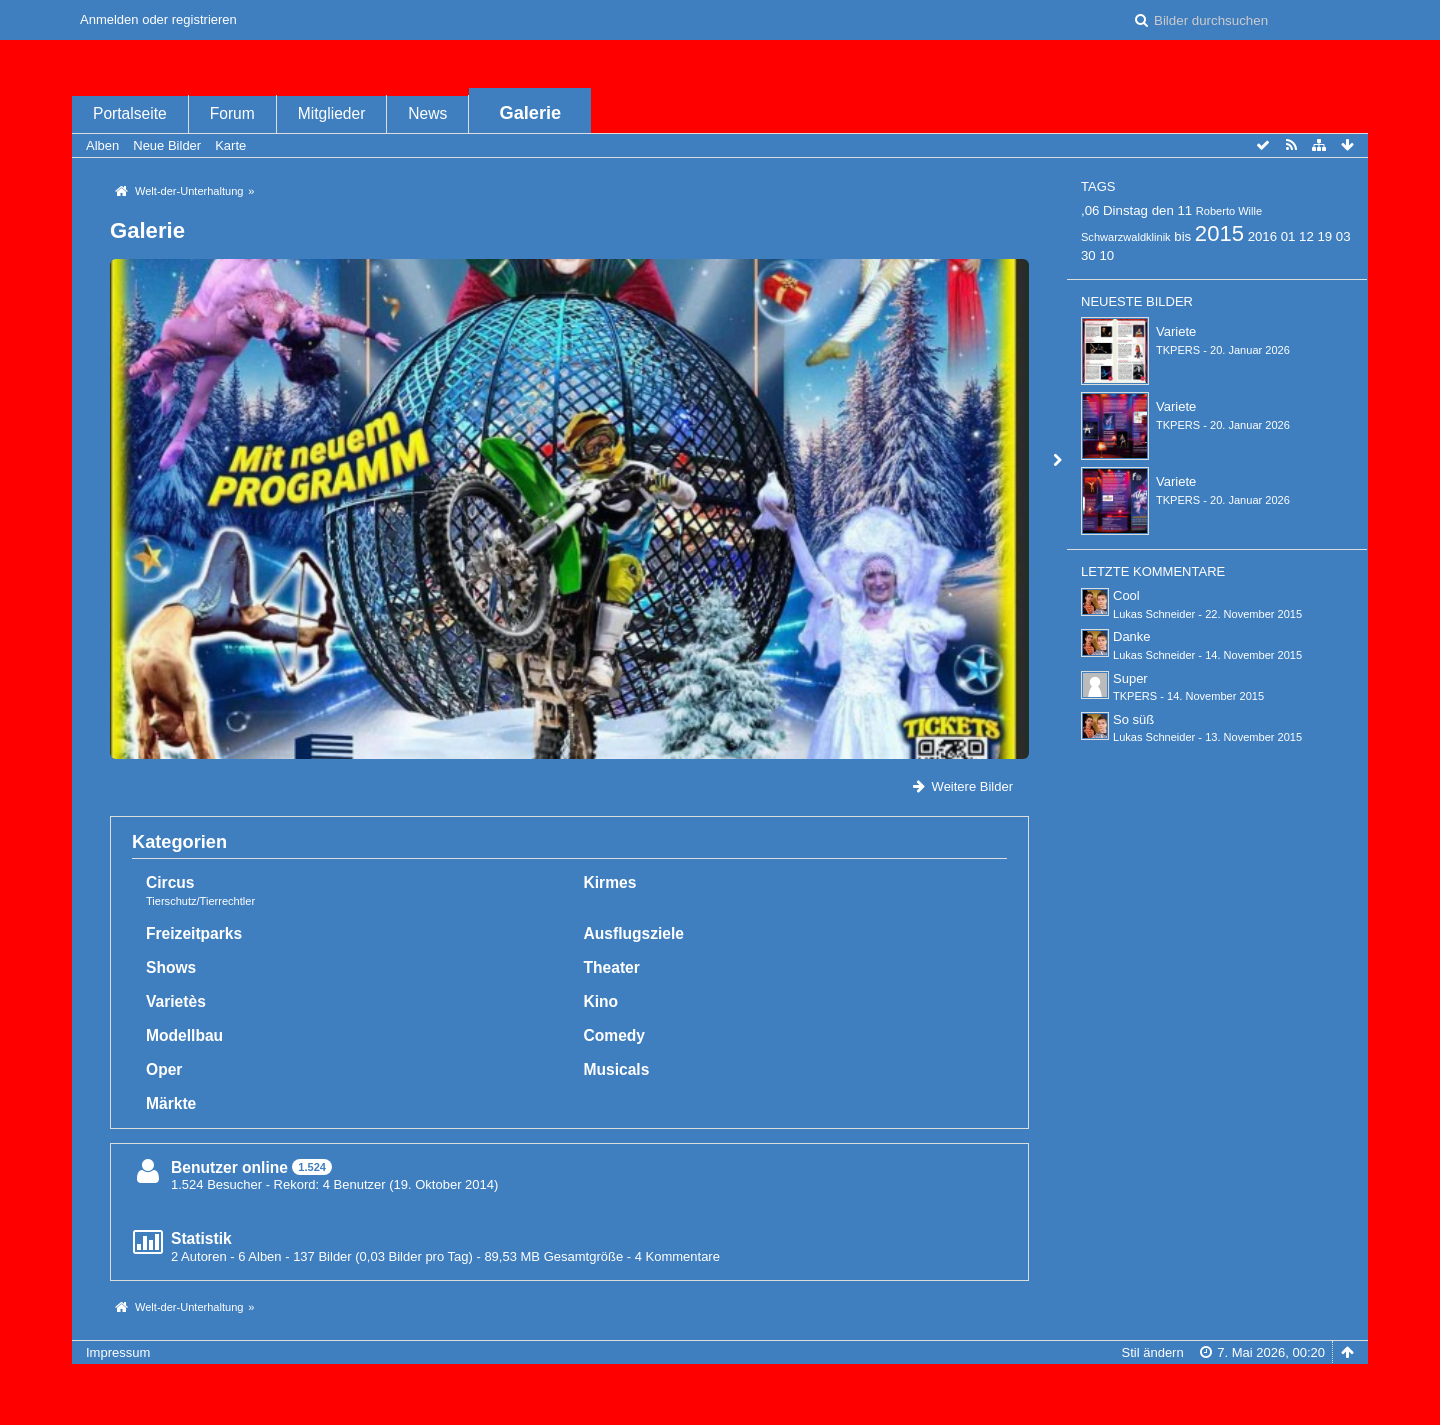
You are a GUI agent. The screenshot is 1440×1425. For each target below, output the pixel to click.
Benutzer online (229, 1167)
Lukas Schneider (1154, 614)
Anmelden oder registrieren (158, 19)
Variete (1176, 331)
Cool (1126, 595)
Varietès (176, 1001)
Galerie (531, 113)
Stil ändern (1153, 1352)
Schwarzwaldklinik (1126, 237)
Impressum (118, 1352)
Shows (171, 967)
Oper (164, 1069)
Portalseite (130, 113)
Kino (601, 1001)
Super (1130, 678)
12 (1306, 236)
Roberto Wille (1229, 211)
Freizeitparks (194, 933)
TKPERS (1178, 350)
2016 (1262, 236)
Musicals (617, 1069)
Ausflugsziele (634, 933)
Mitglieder (332, 113)
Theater (612, 967)
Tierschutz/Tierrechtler (200, 901)
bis (1182, 236)
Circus (170, 882)
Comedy (615, 1035)
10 (1106, 255)
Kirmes (610, 882)
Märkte (171, 1103)
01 (1288, 236)
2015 (1219, 233)
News (427, 113)
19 (1324, 236)
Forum (232, 113)
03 (1343, 236)
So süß (1133, 719)
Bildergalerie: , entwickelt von (719, 1401)
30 (1088, 255)
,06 (1090, 210)
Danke (1132, 636)
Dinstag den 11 (1147, 210)
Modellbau (184, 1035)
